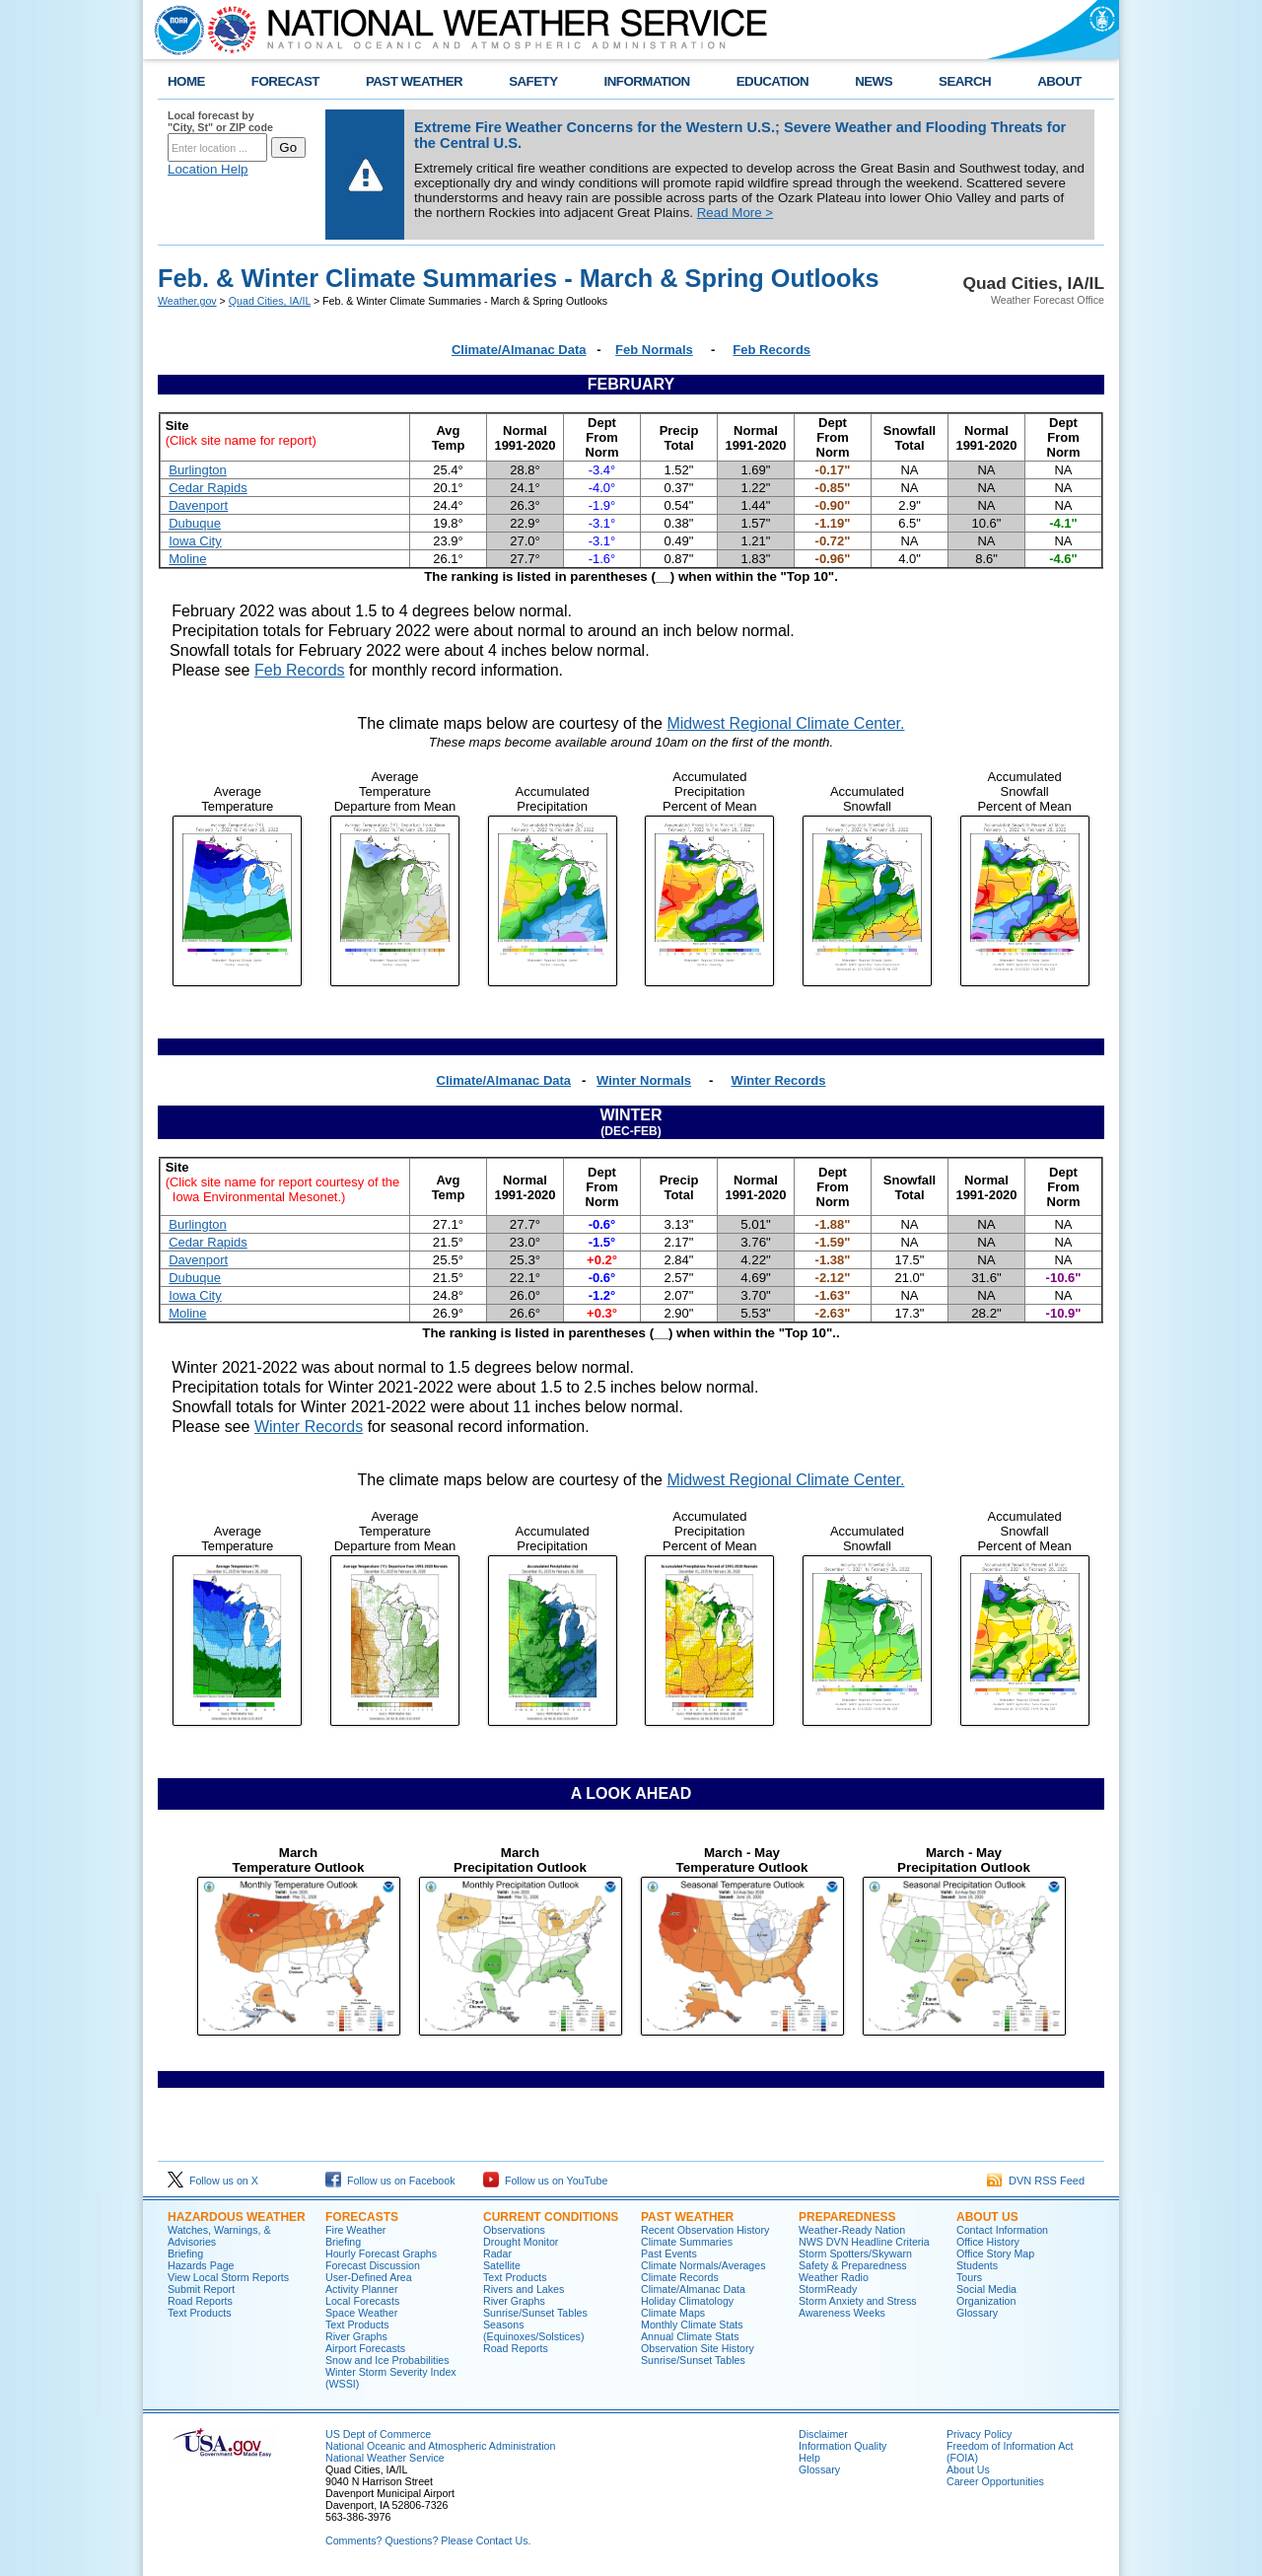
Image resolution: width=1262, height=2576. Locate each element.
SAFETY (533, 81)
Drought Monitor (520, 2242)
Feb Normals (654, 349)
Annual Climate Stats (690, 2336)
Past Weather (687, 2217)
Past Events (669, 2253)
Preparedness (847, 2217)
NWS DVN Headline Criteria (864, 2242)
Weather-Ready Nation (852, 2230)
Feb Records (771, 349)
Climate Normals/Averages (703, 2265)
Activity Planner (361, 2289)
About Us (987, 2217)
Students (977, 2265)
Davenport (198, 505)
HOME (186, 81)
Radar (497, 2253)
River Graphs (356, 2336)
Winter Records (779, 1080)
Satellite (502, 2265)
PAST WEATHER (414, 81)
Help (809, 2458)
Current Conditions (550, 2217)
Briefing (185, 2253)
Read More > (735, 212)
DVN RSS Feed (1036, 2180)
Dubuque (195, 523)
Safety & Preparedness (853, 2265)
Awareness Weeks (842, 2313)
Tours (969, 2277)
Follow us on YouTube (545, 2180)
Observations (514, 2230)
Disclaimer (823, 2434)
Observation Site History (697, 2348)
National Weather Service (385, 2458)
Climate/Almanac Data (519, 349)
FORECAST (285, 81)
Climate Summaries (687, 2242)
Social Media (986, 2289)
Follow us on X (213, 2180)
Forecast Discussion (372, 2265)
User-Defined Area (368, 2277)
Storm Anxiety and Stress (858, 2301)
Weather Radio (834, 2277)
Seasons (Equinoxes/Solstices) (533, 2330)
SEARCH (965, 81)
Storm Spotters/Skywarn (855, 2253)
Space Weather (361, 2313)
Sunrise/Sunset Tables (535, 2313)
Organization (986, 2301)
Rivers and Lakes (523, 2289)
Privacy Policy (979, 2434)
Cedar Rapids (208, 487)
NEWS (873, 81)
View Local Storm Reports (228, 2277)
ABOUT (1059, 81)
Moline (187, 558)
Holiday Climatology (687, 2301)
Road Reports (200, 2301)
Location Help (208, 169)
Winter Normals (643, 1080)
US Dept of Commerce (378, 2434)
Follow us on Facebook (390, 2180)
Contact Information (1002, 2230)
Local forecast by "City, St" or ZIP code (220, 121)
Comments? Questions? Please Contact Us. (427, 2540)
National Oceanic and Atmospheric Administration (440, 2446)
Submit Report (201, 2289)
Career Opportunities (995, 2481)
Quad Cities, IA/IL (270, 301)
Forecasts (361, 2217)
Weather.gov (187, 301)
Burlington (198, 470)
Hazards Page (201, 2265)
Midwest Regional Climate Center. (785, 723)
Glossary (977, 2313)
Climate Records (680, 2277)
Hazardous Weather (237, 2217)
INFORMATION (647, 81)
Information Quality (842, 2446)
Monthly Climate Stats (692, 2324)
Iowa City (195, 541)
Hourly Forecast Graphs (381, 2253)
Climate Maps (673, 2313)
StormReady (828, 2289)
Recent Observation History (705, 2230)
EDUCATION (772, 81)
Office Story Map (995, 2253)
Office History (987, 2242)
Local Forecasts (362, 2301)
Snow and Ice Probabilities (387, 2360)
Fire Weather (355, 2230)
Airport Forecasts (365, 2348)
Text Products (200, 2313)
